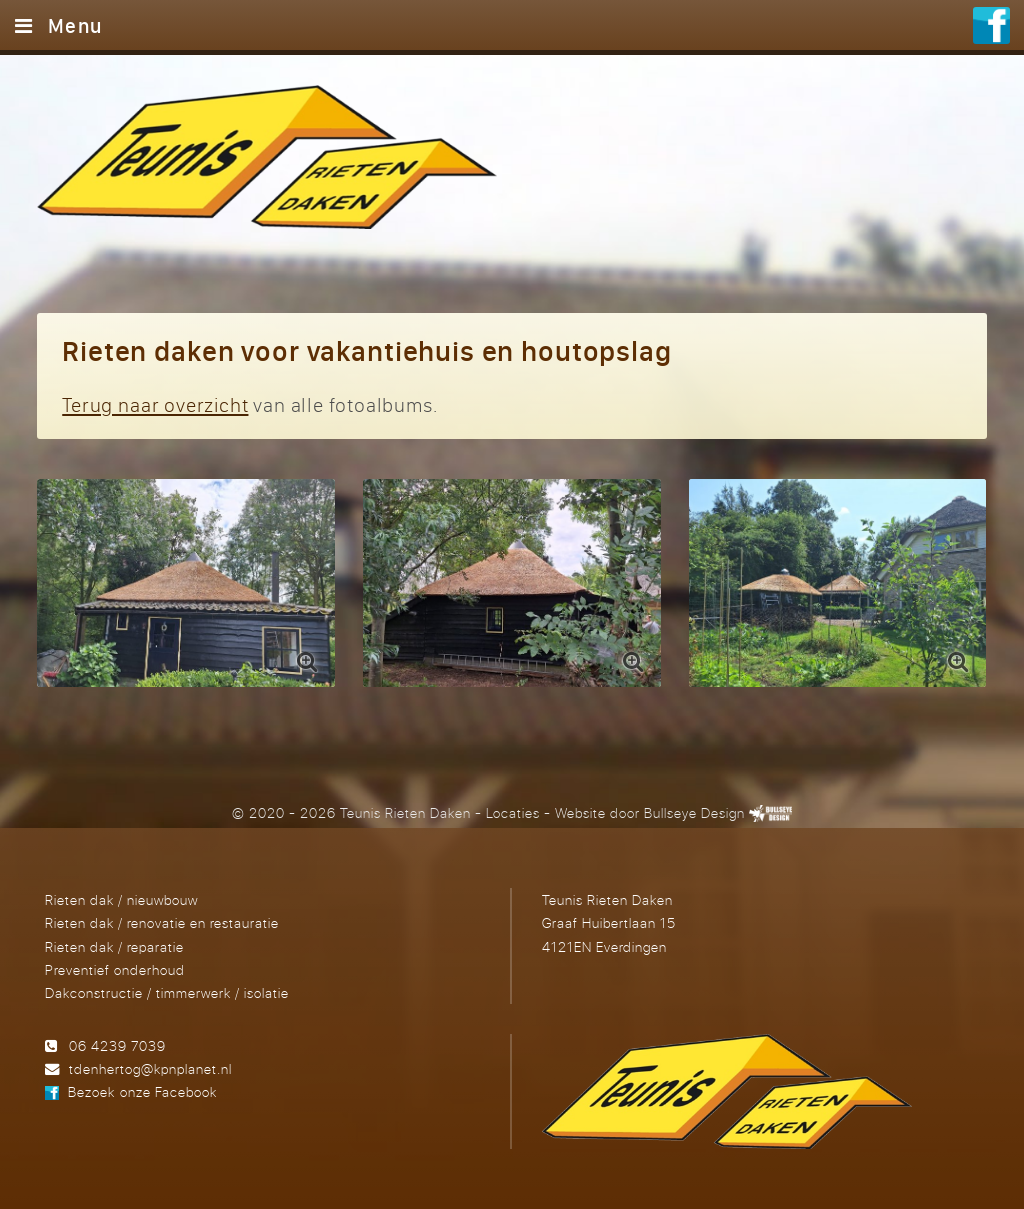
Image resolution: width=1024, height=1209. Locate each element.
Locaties (513, 812)
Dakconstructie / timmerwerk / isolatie (167, 992)
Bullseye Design (694, 812)
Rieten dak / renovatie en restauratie (162, 922)
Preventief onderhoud (115, 969)
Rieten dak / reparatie (114, 946)
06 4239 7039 (117, 1045)
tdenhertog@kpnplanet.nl (150, 1068)
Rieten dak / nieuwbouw (121, 899)
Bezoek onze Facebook (142, 1091)
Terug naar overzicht (155, 404)
